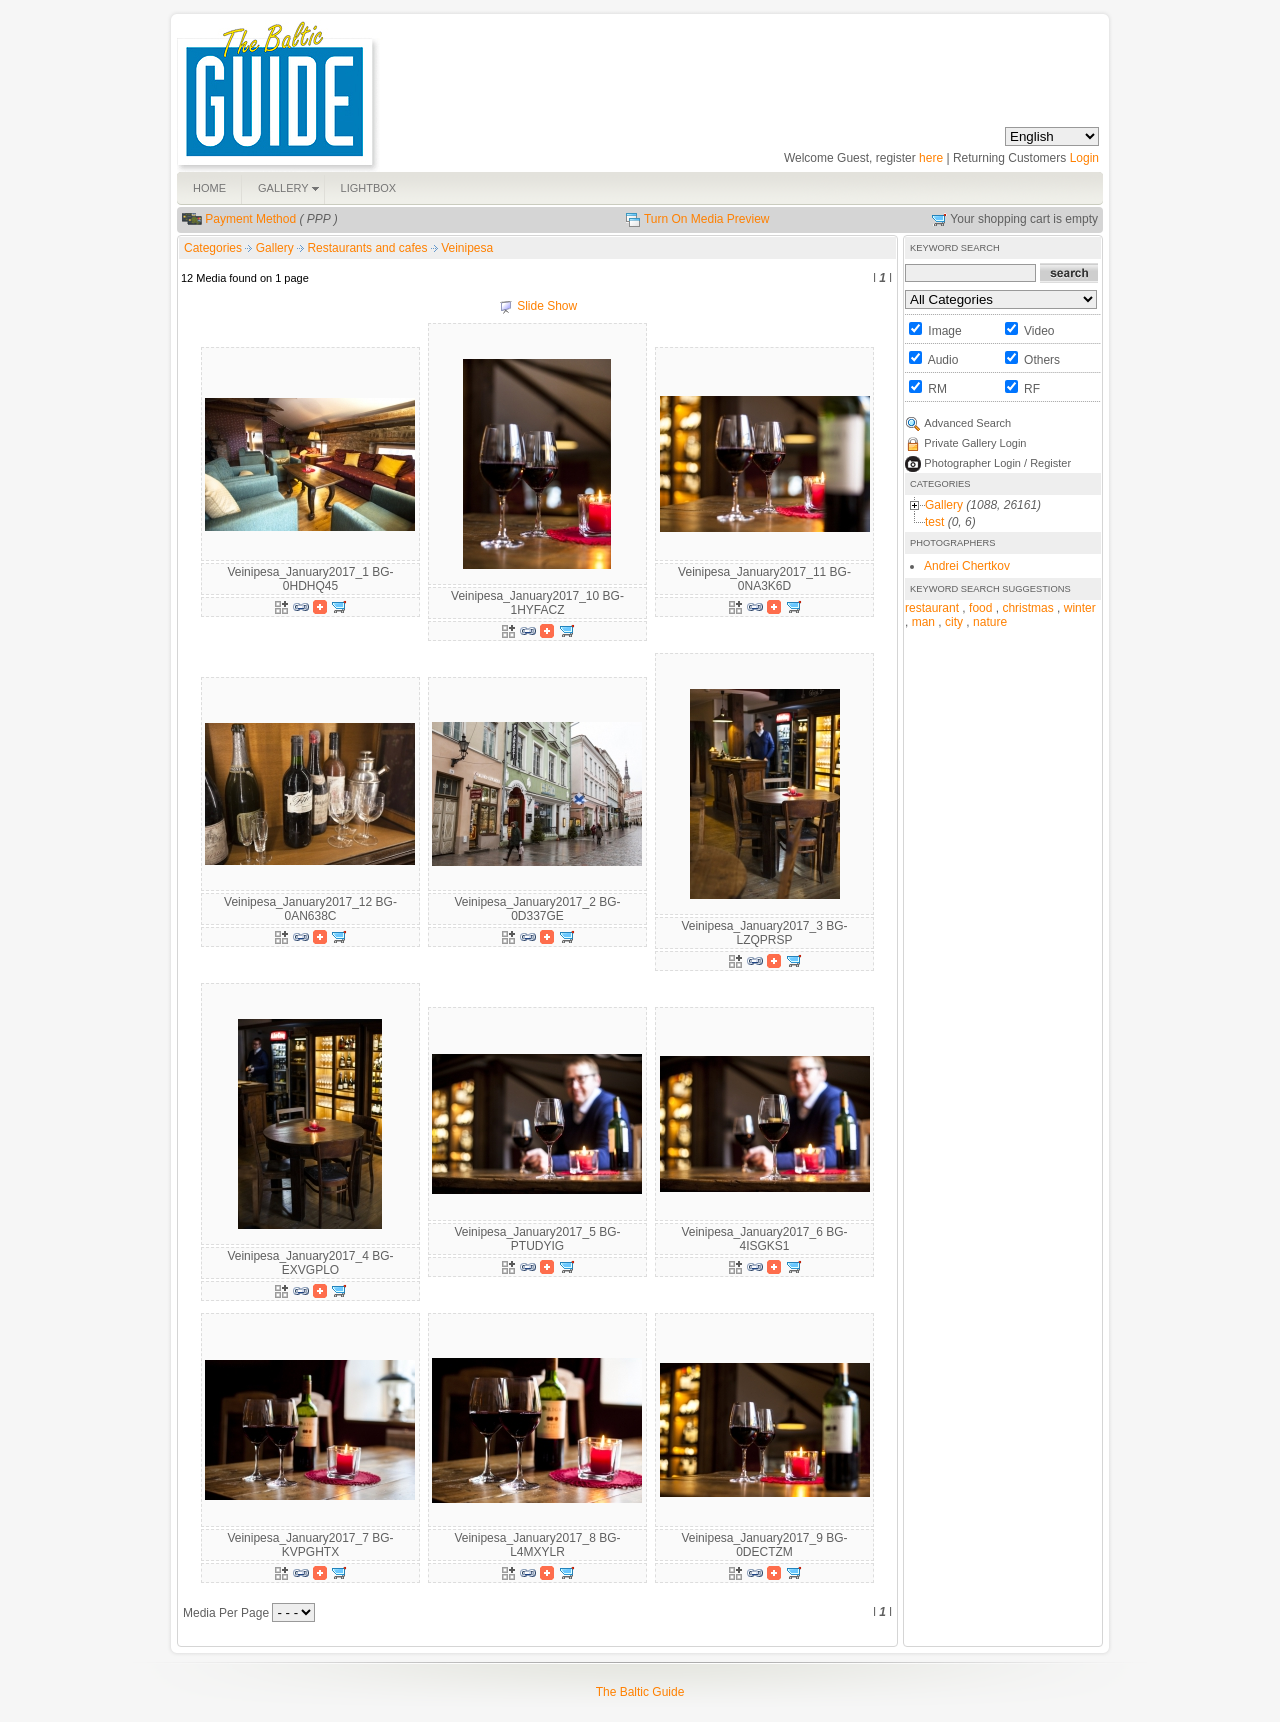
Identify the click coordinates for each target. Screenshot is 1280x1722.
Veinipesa (467, 248)
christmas (1027, 608)
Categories (213, 248)
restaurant (932, 608)
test (934, 522)
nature (990, 622)
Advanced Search (967, 423)
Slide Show (547, 306)
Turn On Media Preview (707, 219)
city (954, 622)
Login (1084, 158)
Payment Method (250, 219)
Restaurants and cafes (368, 248)
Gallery (276, 248)
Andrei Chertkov (967, 566)
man (923, 622)
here (931, 158)
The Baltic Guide (640, 1692)
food (980, 608)
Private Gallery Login (975, 443)
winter (1080, 608)
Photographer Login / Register (997, 463)
